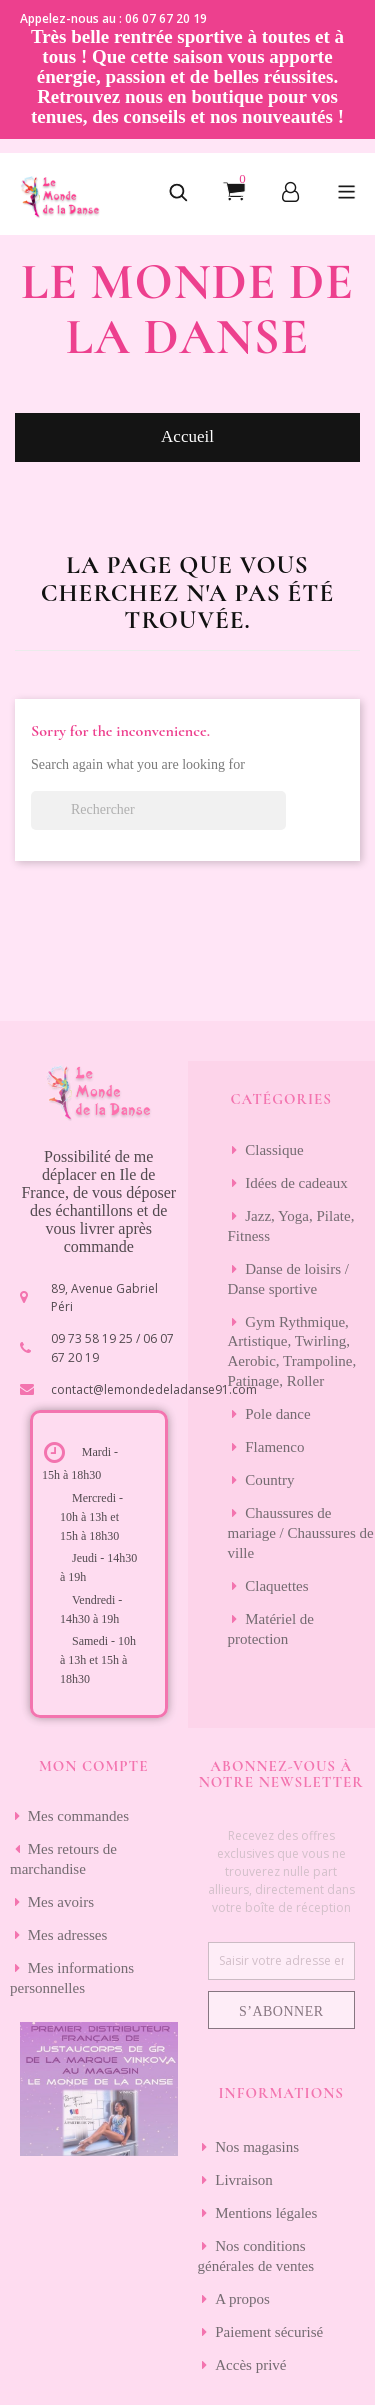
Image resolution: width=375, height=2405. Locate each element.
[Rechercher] (158, 810)
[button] (178, 194)
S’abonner (281, 2011)
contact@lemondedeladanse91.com (154, 1389)
